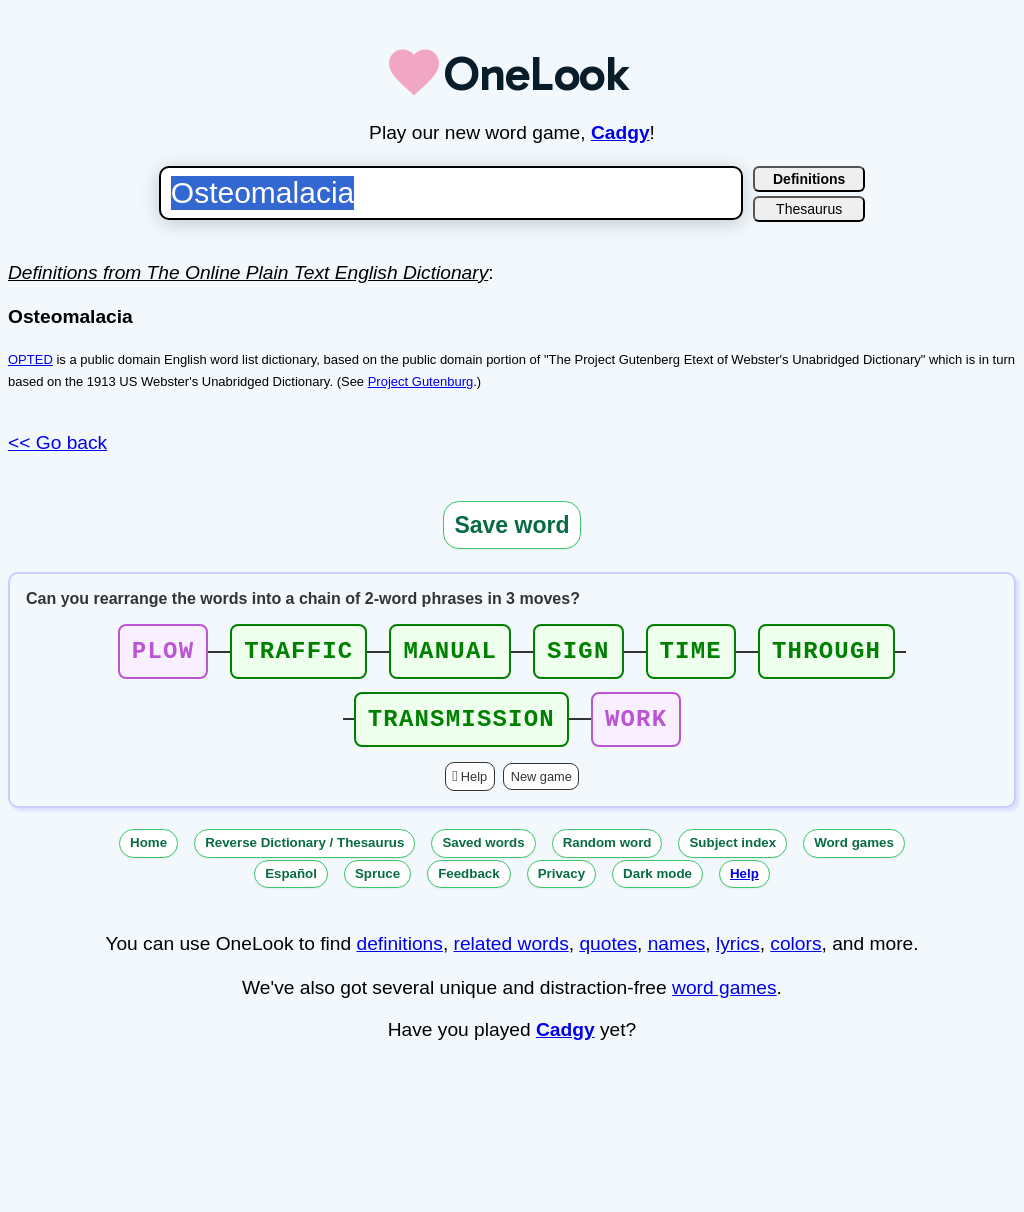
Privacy (561, 885)
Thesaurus (809, 209)
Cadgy (620, 132)
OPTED (30, 359)
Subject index (732, 854)
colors (795, 955)
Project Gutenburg (421, 381)
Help (474, 788)
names (677, 955)
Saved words (483, 854)
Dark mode (657, 885)
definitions (399, 955)
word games (724, 999)
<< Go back (57, 442)
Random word (607, 854)
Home (148, 854)
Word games (854, 854)
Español (291, 885)
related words (511, 955)
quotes (608, 955)
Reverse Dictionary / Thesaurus (304, 854)
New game (541, 788)
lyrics (738, 955)
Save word (511, 525)
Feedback (469, 885)
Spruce (377, 885)
